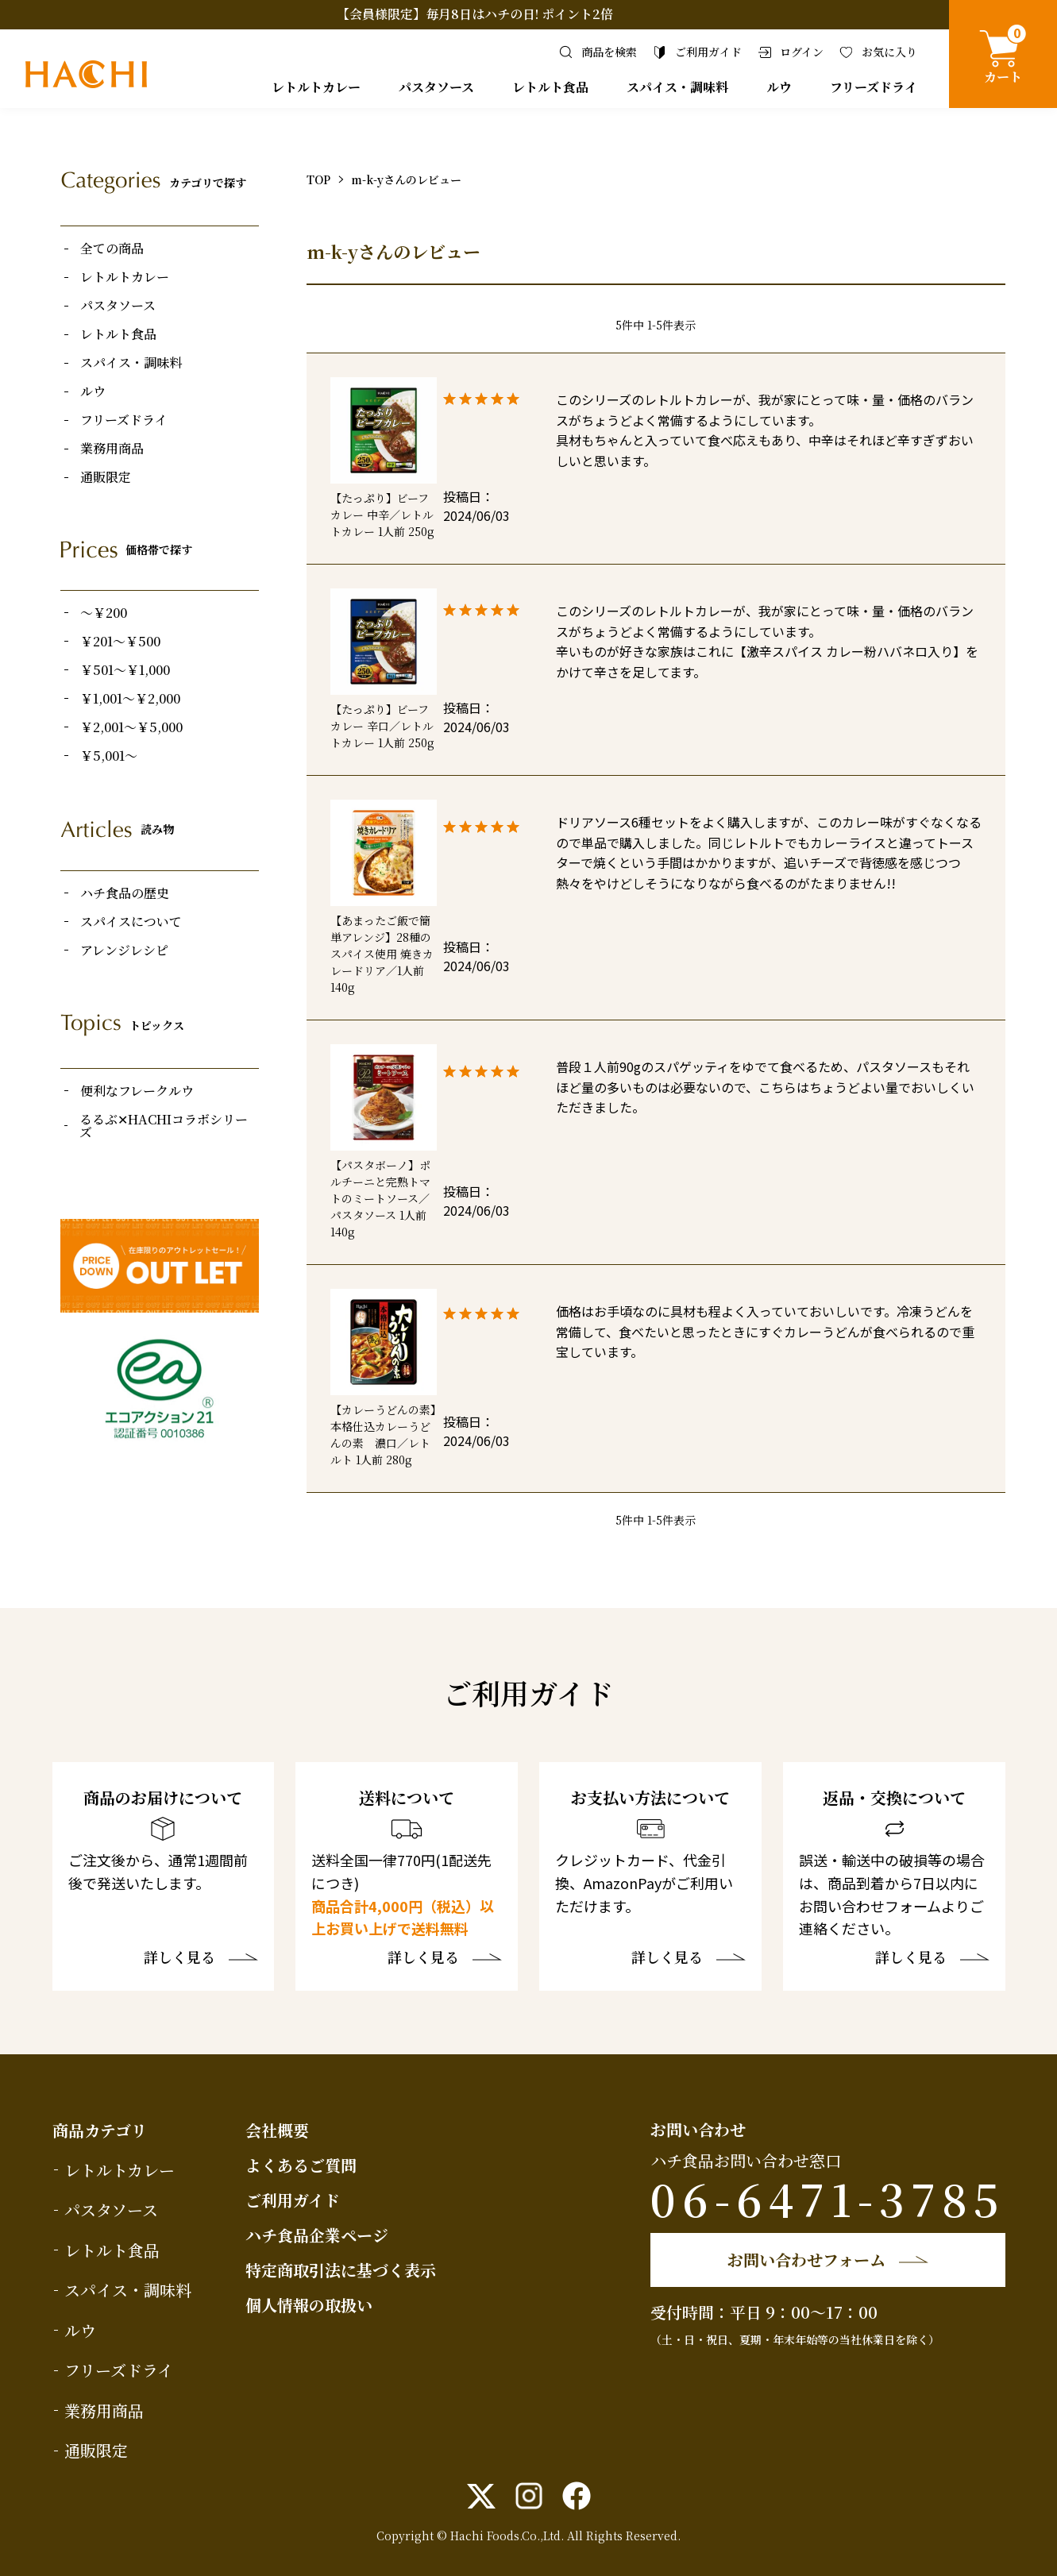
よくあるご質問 (301, 2165)
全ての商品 (112, 248)
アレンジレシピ (124, 950)
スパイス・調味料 (677, 87)
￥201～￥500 (120, 641)
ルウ (779, 87)
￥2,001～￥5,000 (131, 727)
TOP (318, 179)
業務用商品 (112, 448)
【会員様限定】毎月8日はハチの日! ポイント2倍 (475, 14)
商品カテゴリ (99, 2130)
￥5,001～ (108, 756)
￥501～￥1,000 (125, 670)
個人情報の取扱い (308, 2304)
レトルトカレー (316, 87)
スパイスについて (131, 922)
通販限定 (105, 477)
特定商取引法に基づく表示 (340, 2269)
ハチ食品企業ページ (316, 2234)
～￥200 (103, 613)
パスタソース (436, 87)
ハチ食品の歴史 (124, 893)
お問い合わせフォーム (806, 2259)
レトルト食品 (550, 87)
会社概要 (277, 2130)
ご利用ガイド (292, 2200)
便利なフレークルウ (137, 1091)
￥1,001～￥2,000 (130, 698)
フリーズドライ (873, 87)
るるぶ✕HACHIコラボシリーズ (163, 1126)
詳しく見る (179, 1958)
